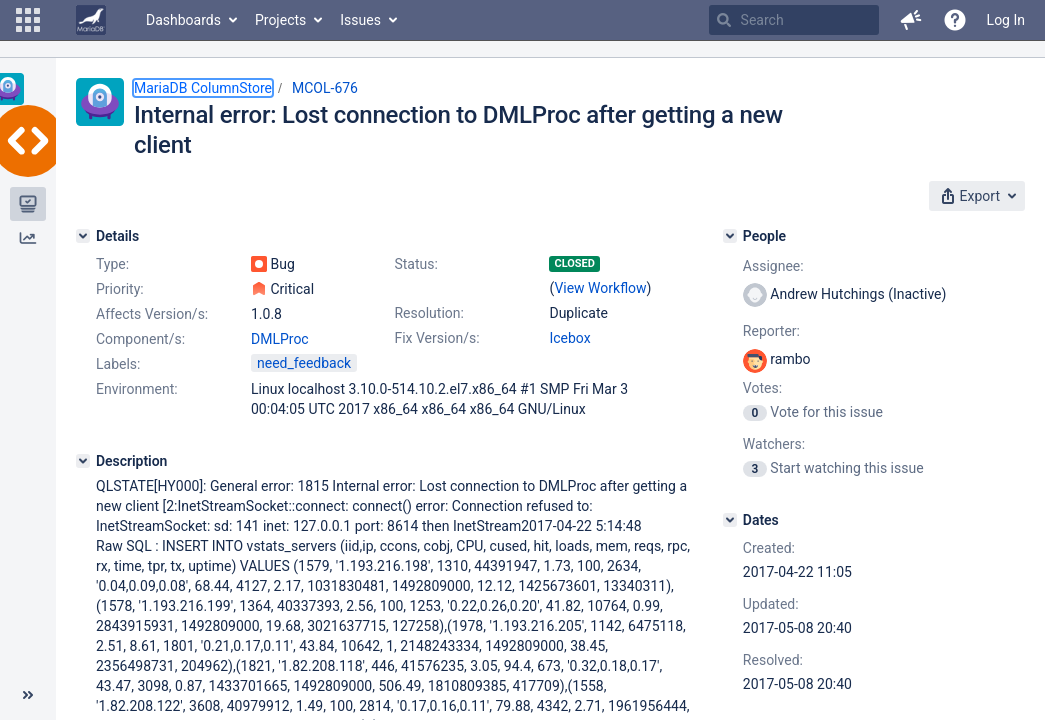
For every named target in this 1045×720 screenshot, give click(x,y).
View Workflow (600, 288)
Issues (360, 20)
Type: (112, 264)
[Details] (83, 236)
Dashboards (183, 20)
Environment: (137, 389)
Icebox (569, 338)
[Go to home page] (91, 20)
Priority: (120, 289)
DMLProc (280, 339)
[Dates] (730, 520)
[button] (28, 20)
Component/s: (140, 339)
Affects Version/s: (152, 314)
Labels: (118, 364)
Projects (280, 20)
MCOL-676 (325, 88)
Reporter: (771, 331)
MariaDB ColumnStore (203, 88)
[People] (730, 236)
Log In (1006, 20)
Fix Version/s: (436, 338)
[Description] (83, 461)
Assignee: (773, 266)
